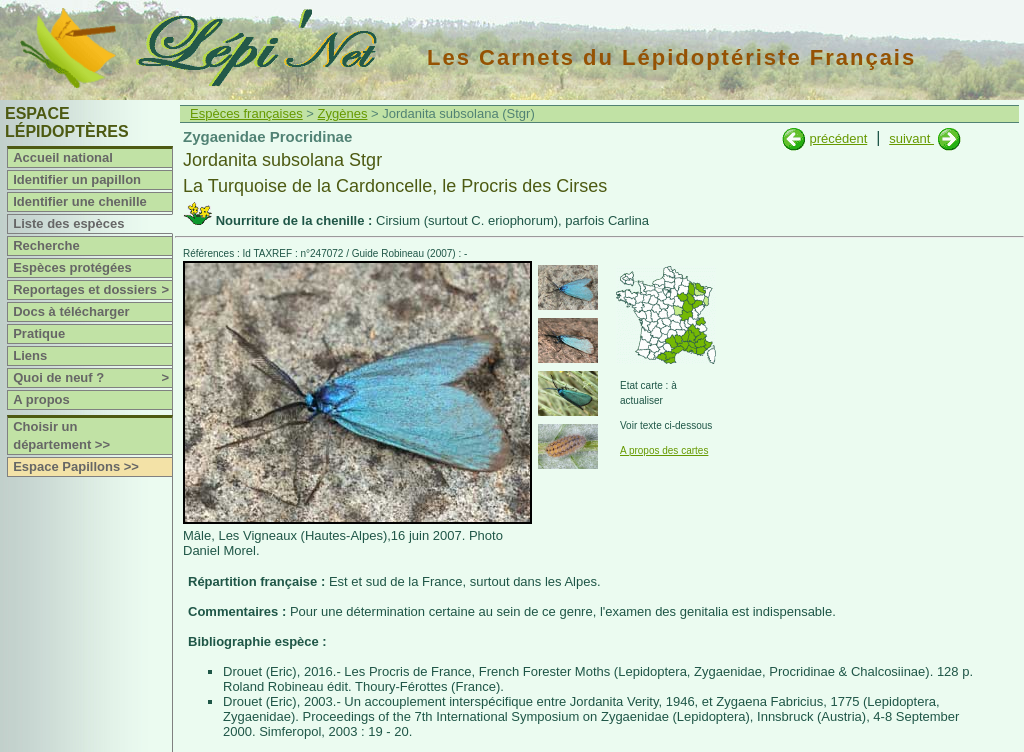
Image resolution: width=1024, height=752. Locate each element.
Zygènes (343, 113)
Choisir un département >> (61, 435)
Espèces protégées (72, 267)
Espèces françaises (246, 113)
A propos (41, 399)
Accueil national (63, 157)
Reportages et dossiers (92, 290)
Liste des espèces (68, 223)
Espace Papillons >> (76, 466)
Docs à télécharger (71, 311)
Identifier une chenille (80, 201)
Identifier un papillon (77, 179)
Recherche (46, 245)
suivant (911, 138)
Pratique (39, 333)
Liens (30, 355)
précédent (838, 138)
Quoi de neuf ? (92, 378)
